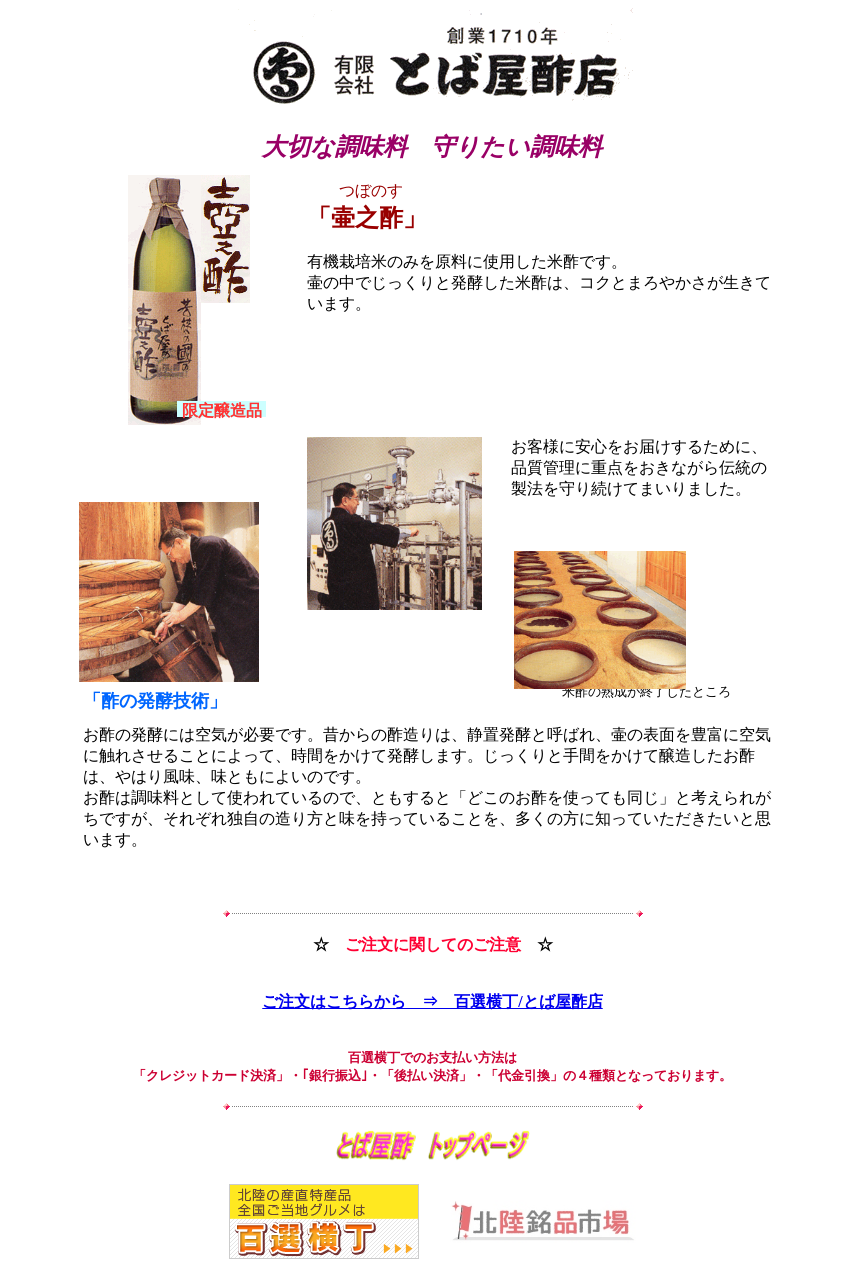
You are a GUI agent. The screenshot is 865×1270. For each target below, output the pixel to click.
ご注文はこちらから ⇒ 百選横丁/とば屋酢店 (432, 1001)
